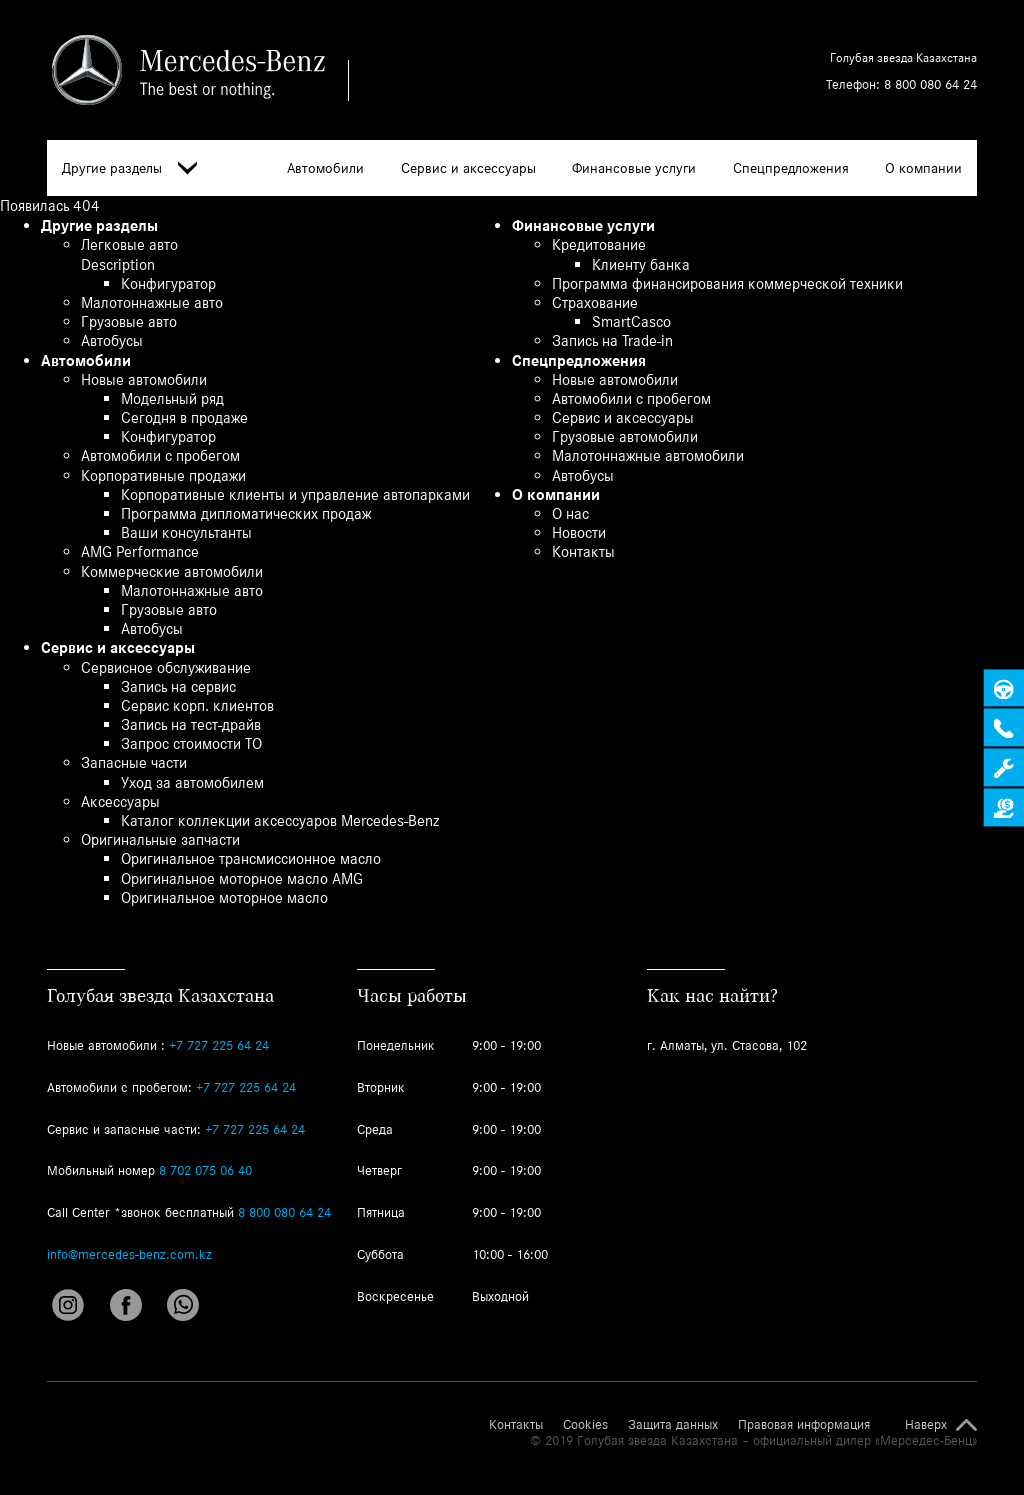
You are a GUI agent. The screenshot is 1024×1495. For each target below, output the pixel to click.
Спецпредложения (791, 168)
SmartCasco (631, 321)
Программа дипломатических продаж (246, 513)
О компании (923, 168)
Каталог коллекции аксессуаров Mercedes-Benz (280, 820)
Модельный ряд (172, 398)
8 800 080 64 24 (930, 84)
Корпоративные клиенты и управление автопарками (295, 494)
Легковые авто (129, 244)
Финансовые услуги (634, 168)
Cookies (585, 1425)
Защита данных (673, 1425)
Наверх (926, 1425)
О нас (570, 513)
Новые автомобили (144, 379)
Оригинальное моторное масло (224, 897)
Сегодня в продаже (184, 417)
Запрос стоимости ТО (191, 743)
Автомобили (325, 168)
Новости (579, 532)
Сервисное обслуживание (166, 667)
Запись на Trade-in (612, 340)
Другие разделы (129, 168)
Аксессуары (120, 801)
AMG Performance (140, 551)
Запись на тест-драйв (191, 724)
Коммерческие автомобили (172, 571)
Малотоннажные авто (152, 302)
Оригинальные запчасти (160, 839)
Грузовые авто (129, 321)
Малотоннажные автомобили (648, 455)
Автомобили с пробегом (160, 455)
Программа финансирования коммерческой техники (727, 283)
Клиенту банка (641, 264)
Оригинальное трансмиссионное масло (251, 858)
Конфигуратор (168, 283)
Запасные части (134, 762)
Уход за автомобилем (192, 782)
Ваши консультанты (186, 532)
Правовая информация (804, 1425)
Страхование (595, 302)
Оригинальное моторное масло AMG (242, 878)
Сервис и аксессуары (468, 168)
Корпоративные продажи (163, 475)
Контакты (583, 551)
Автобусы (112, 340)
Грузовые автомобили (625, 436)
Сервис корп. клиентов (197, 705)
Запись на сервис (178, 686)
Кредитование (599, 244)
